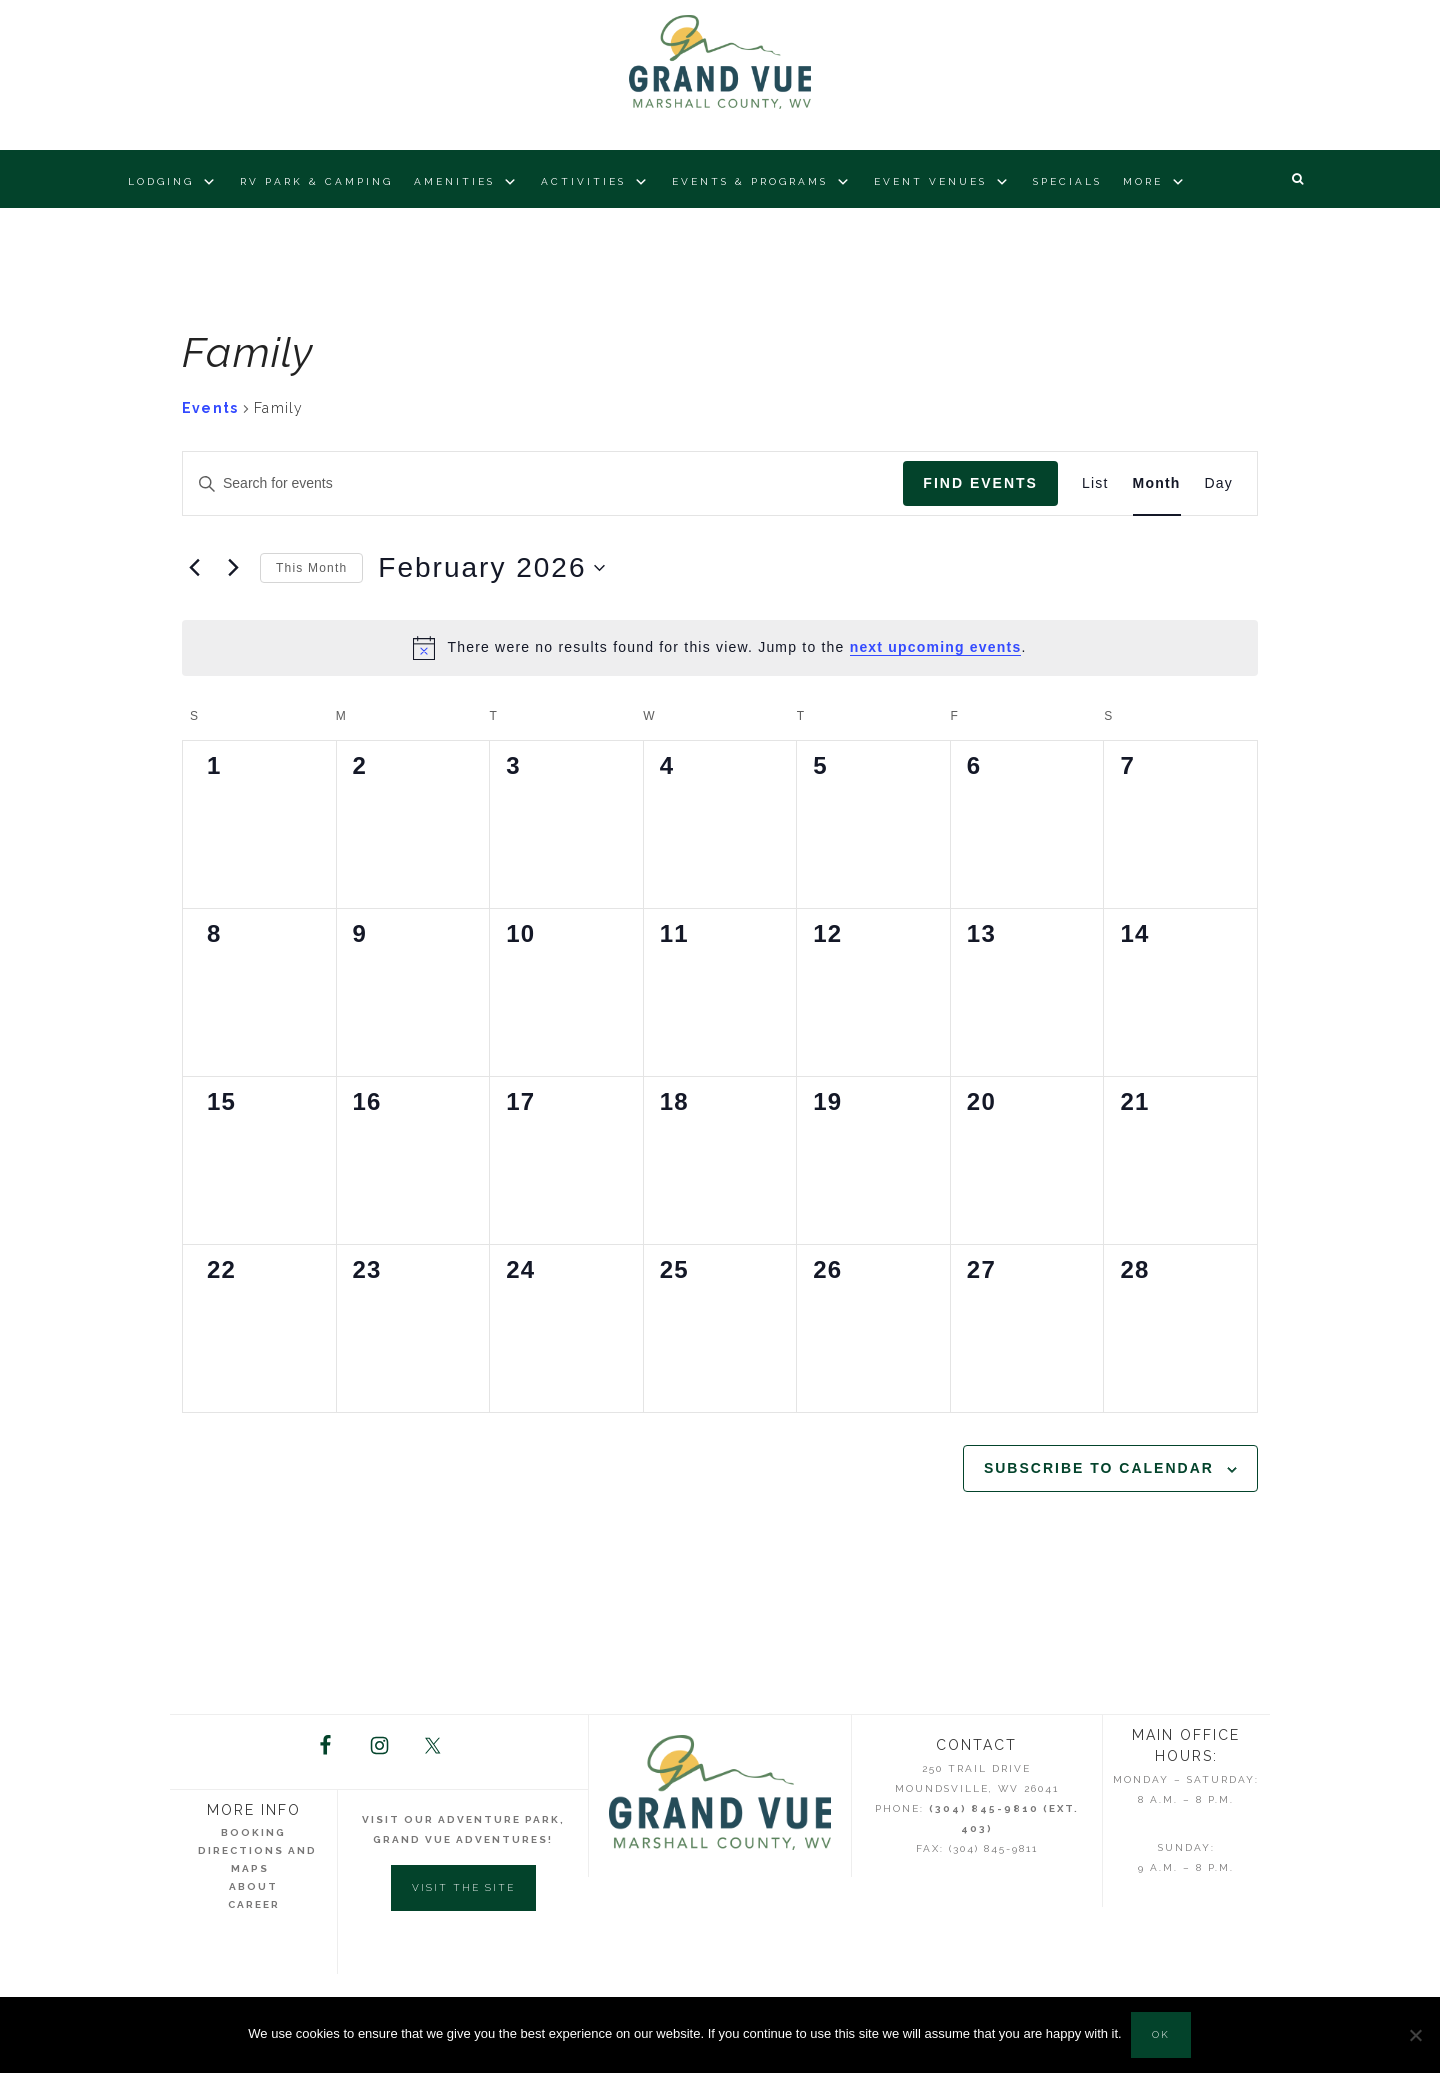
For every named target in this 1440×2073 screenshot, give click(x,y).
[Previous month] (194, 568)
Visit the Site (463, 1888)
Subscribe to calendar (1099, 1468)
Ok (1162, 2034)
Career (254, 1905)
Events (210, 408)
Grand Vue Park (720, 65)
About (253, 1887)
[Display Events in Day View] (1219, 483)
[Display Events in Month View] (1157, 483)
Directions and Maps (257, 1860)
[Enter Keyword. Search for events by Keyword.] (543, 483)
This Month (311, 568)
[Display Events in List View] (1095, 483)
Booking (253, 1833)
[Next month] (233, 568)
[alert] (720, 648)
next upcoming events (936, 647)
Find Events (980, 483)
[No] (1415, 2035)
